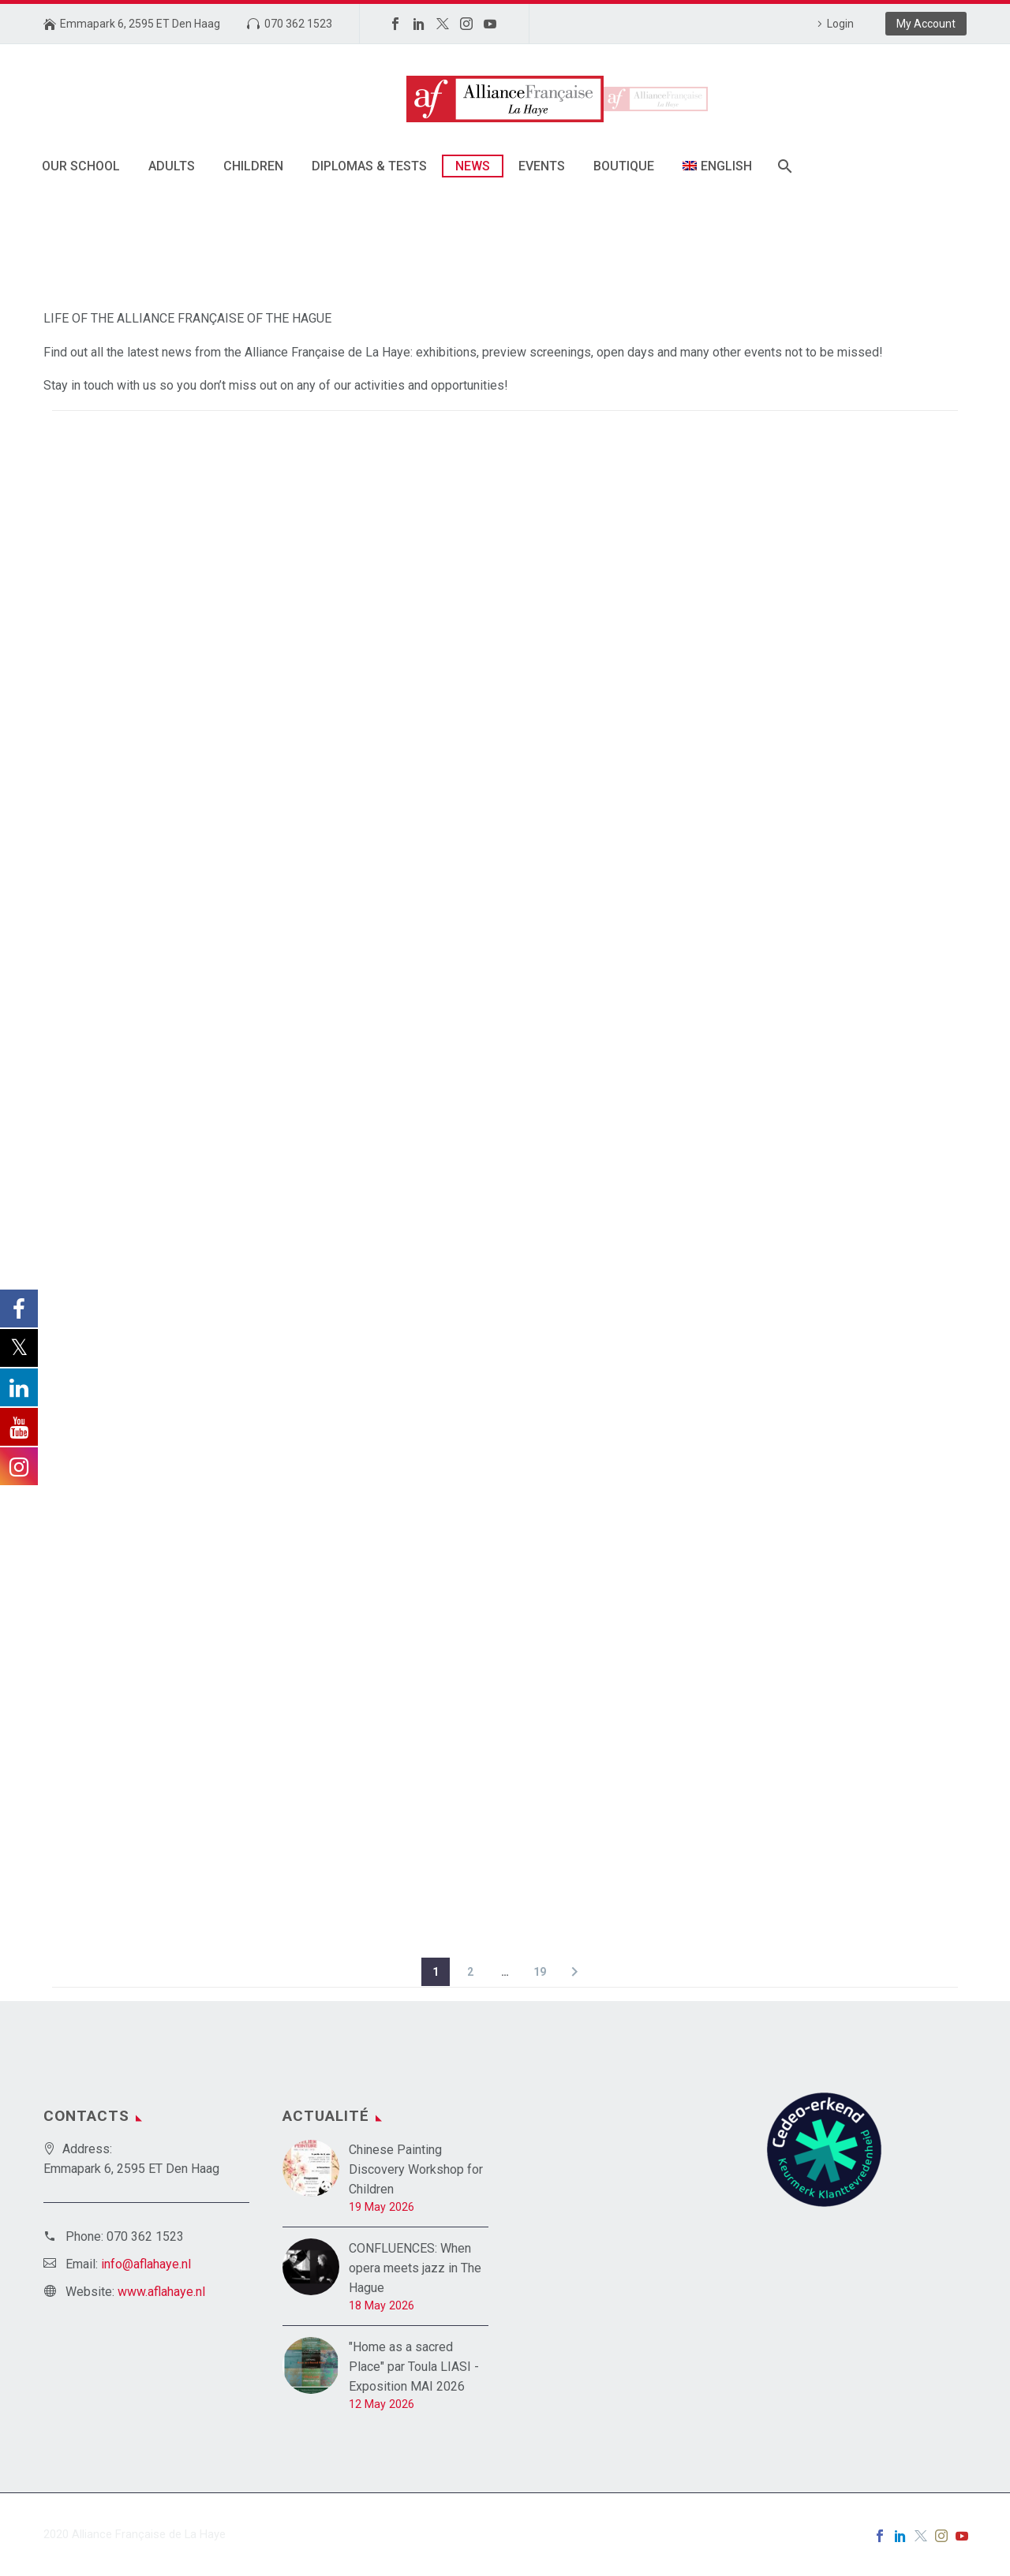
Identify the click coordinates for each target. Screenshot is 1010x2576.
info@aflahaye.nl (146, 2264)
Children (253, 166)
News (472, 166)
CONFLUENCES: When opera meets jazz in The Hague (415, 2268)
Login (840, 23)
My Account (926, 23)
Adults (171, 166)
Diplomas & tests (369, 166)
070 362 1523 (298, 23)
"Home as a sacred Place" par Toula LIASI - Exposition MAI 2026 (414, 2366)
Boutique (623, 166)
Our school (81, 166)
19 (539, 1972)
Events (541, 166)
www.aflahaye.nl (161, 2291)
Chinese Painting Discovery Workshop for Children (416, 2169)
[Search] (784, 166)
